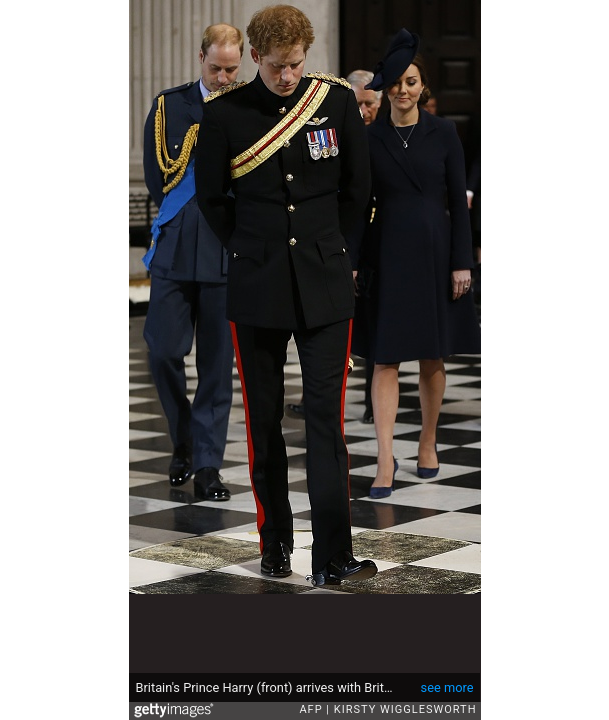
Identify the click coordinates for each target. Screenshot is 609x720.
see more (447, 687)
